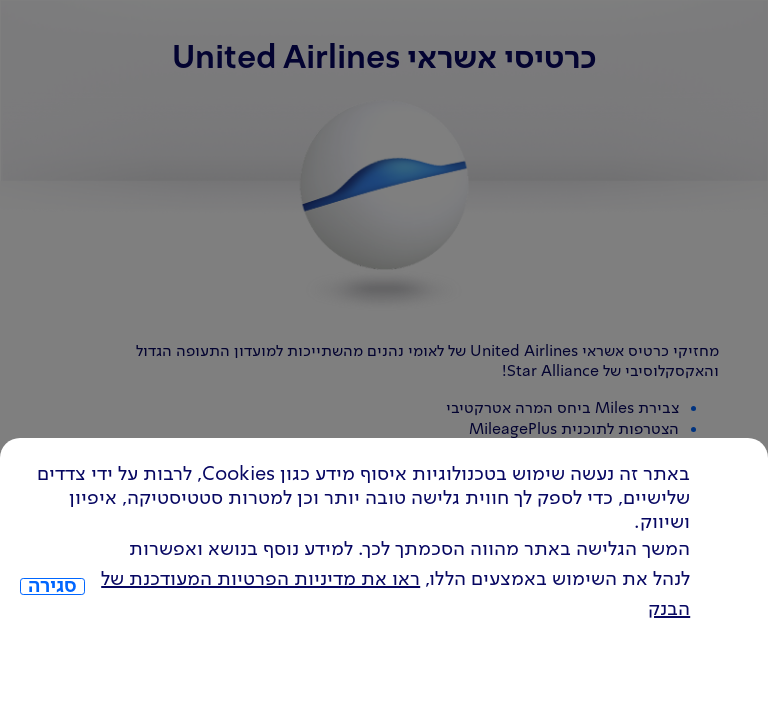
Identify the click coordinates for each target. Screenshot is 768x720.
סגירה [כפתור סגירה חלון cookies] (52, 587)
